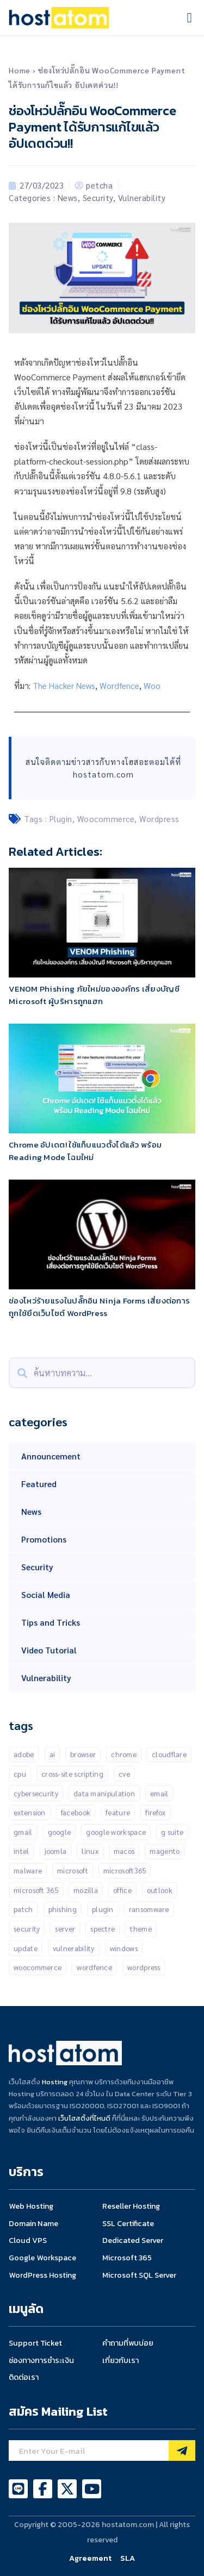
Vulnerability (142, 197)
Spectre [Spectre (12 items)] (102, 1928)
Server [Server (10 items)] (65, 1928)
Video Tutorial (49, 1650)
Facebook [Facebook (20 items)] (75, 1812)
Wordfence (119, 685)
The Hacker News (64, 685)
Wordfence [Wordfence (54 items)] (94, 1967)
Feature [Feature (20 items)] (118, 1812)
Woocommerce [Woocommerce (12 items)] (37, 1967)
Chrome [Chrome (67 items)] (124, 1754)
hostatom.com (103, 774)
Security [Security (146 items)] (27, 1928)
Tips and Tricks (50, 1622)
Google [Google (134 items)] (59, 1832)
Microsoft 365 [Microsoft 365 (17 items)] (36, 1890)
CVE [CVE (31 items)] (124, 1773)
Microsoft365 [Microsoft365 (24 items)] (124, 1870)
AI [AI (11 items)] (52, 1754)
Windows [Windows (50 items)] (124, 1948)
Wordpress (159, 818)
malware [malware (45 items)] (28, 1870)
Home (19, 70)
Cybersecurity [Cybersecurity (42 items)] (36, 1793)
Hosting (54, 2082)
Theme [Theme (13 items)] (141, 1928)
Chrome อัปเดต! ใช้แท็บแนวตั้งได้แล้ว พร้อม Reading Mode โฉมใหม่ (85, 1150)
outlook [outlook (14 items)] (159, 1890)
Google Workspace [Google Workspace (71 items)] (116, 1832)
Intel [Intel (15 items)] (21, 1851)
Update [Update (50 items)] (26, 1948)
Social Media (45, 1594)
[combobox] (102, 1372)
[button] (189, 18)
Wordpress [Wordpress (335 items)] (143, 1967)
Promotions (43, 1539)
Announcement (51, 1456)
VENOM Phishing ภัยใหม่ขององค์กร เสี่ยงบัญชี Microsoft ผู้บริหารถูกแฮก (94, 994)
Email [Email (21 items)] (159, 1793)
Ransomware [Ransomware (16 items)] (149, 1909)
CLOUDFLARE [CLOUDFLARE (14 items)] (169, 1754)
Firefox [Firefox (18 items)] (155, 1812)
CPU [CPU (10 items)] (20, 1773)
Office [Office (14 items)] (122, 1890)
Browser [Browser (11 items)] (83, 1754)
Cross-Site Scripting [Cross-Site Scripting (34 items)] (72, 1773)
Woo (152, 685)
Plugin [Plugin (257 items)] (103, 1909)
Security (98, 197)
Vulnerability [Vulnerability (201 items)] (74, 1948)
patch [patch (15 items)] (23, 1909)
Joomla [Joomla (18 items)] (56, 1851)
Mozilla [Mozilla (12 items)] (85, 1890)
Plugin (61, 818)
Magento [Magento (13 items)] (165, 1851)
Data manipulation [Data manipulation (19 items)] (104, 1793)
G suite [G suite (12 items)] (172, 1832)
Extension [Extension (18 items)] (30, 1812)
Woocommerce (106, 818)
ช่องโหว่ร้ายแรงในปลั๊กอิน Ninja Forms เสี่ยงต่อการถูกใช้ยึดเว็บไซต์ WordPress (99, 1306)
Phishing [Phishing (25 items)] (62, 1909)
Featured (39, 1483)
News (68, 197)
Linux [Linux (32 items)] (90, 1851)
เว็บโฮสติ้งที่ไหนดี (84, 2118)
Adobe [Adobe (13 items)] (24, 1754)
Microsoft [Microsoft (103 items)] (72, 1870)
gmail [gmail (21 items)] (23, 1832)
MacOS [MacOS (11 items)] (124, 1851)
